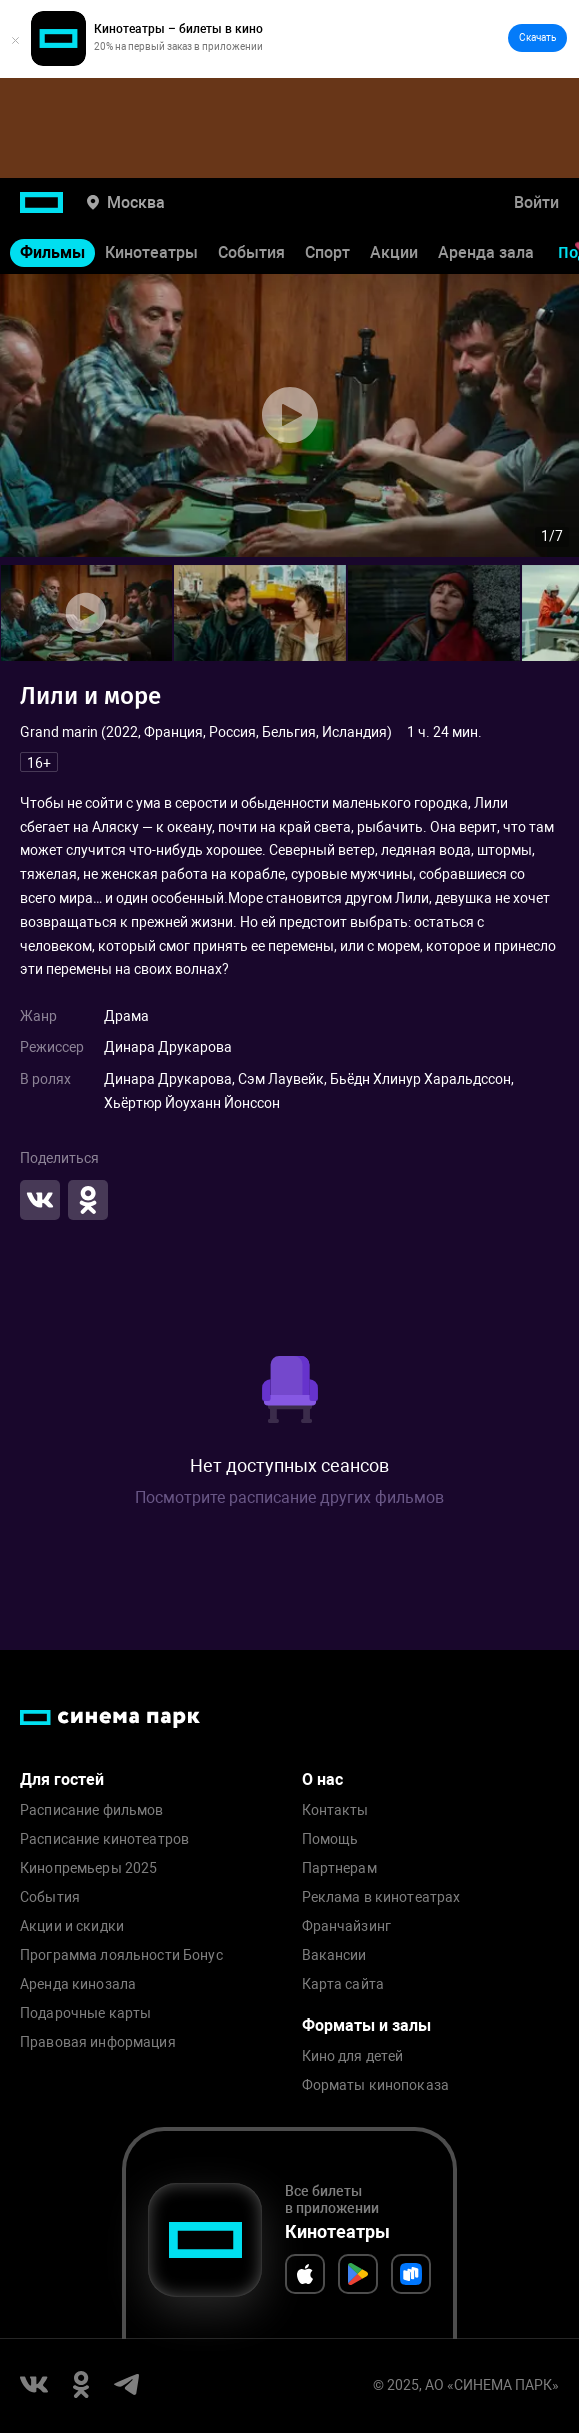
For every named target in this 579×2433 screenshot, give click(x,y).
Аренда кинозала (78, 1984)
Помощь (330, 1839)
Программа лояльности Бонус (121, 1955)
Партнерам (339, 1868)
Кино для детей (353, 2056)
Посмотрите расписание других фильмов (289, 1497)
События (251, 252)
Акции (394, 252)
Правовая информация (98, 2042)
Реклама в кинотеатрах (381, 1897)
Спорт (327, 252)
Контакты (335, 1810)
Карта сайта (343, 1984)
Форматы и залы (366, 2025)
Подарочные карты (85, 2013)
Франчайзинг (347, 1926)
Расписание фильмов (92, 1810)
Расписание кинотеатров (104, 1839)
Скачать (537, 37)
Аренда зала (486, 252)
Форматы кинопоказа (376, 2085)
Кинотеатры (151, 252)
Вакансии (334, 1955)
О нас (322, 1779)
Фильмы (52, 252)
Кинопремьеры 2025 (88, 1868)
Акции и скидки (72, 1926)
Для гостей (62, 1779)
